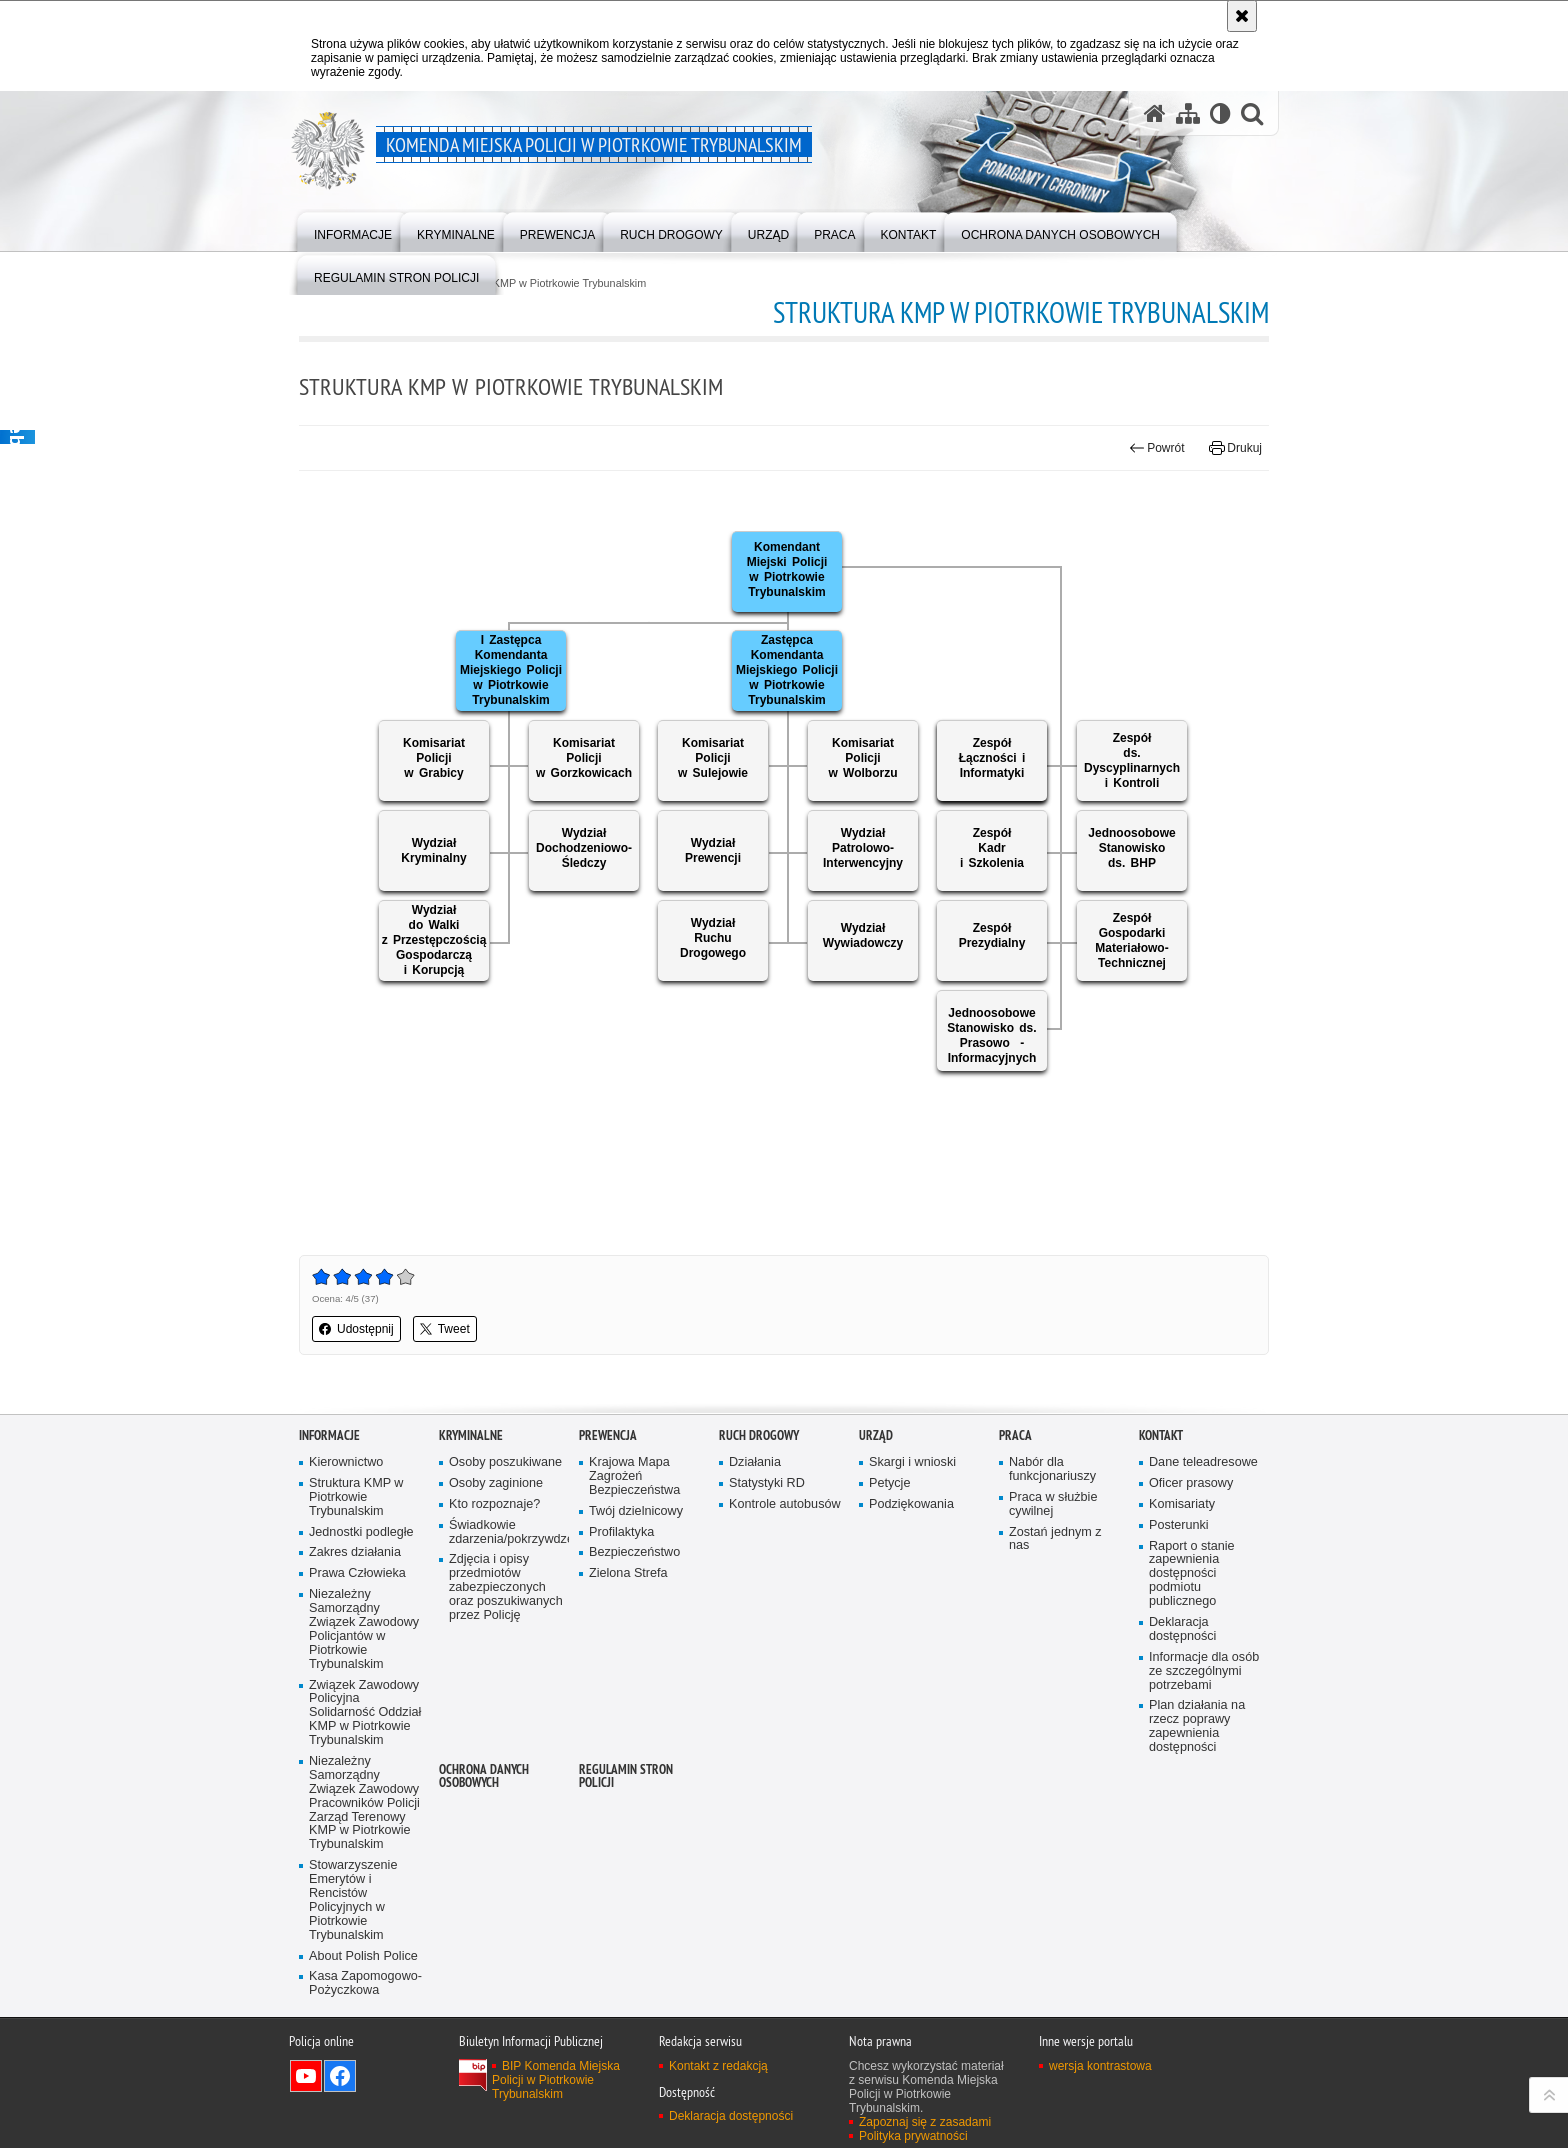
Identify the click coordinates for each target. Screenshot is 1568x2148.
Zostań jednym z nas (1055, 1539)
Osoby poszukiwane (505, 1462)
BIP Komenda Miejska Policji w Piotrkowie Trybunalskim (556, 2080)
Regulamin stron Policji (626, 1776)
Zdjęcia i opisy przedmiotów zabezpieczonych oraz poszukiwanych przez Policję (506, 1587)
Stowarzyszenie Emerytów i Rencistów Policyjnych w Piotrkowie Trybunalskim (353, 1900)
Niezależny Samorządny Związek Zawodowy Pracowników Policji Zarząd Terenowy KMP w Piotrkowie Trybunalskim (364, 1803)
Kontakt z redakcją (718, 2066)
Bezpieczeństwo (634, 1552)
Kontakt (1161, 1435)
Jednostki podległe (361, 1532)
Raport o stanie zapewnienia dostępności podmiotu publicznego (1192, 1574)
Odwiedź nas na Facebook (340, 2076)
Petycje (889, 1483)
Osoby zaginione (496, 1483)
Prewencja (608, 1435)
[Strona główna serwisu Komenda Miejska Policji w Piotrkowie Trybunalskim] (1155, 113)
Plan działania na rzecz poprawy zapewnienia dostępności (1197, 1726)
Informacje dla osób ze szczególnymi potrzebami (1204, 1671)
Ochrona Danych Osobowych (484, 1776)
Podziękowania (911, 1504)
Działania (755, 1462)
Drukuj (1235, 448)
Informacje (329, 1435)
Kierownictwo (346, 1462)
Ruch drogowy (759, 1435)
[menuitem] (353, 230)
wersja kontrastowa (1100, 2066)
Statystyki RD (767, 1483)
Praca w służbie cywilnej (1053, 1504)
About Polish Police (363, 1956)
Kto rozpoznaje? (494, 1504)
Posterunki (1179, 1525)
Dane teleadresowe (1203, 1462)
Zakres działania (355, 1552)
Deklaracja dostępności (1182, 1629)
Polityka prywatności (913, 2136)
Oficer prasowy (1191, 1483)
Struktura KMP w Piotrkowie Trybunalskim (546, 283)
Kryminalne (471, 1435)
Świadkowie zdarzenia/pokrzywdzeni (507, 1532)
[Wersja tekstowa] (1220, 113)
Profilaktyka (621, 1532)
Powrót (1157, 448)
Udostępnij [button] (356, 1329)
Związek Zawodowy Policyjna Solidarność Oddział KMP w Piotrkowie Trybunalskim (365, 1713)
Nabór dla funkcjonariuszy (1052, 1469)
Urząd (876, 1435)
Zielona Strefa (628, 1573)
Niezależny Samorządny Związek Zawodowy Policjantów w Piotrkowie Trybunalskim (364, 1629)
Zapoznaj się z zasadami (925, 2122)
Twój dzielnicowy (636, 1511)
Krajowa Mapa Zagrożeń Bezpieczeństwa (634, 1476)
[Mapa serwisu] (1188, 113)
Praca (1015, 1435)
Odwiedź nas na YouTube (306, 2076)
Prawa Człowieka (357, 1573)
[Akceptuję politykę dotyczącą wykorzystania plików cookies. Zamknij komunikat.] (1242, 16)
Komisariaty (1182, 1504)
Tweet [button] (445, 1329)
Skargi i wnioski (912, 1462)
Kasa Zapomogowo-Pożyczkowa (365, 1983)
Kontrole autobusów (785, 1504)
